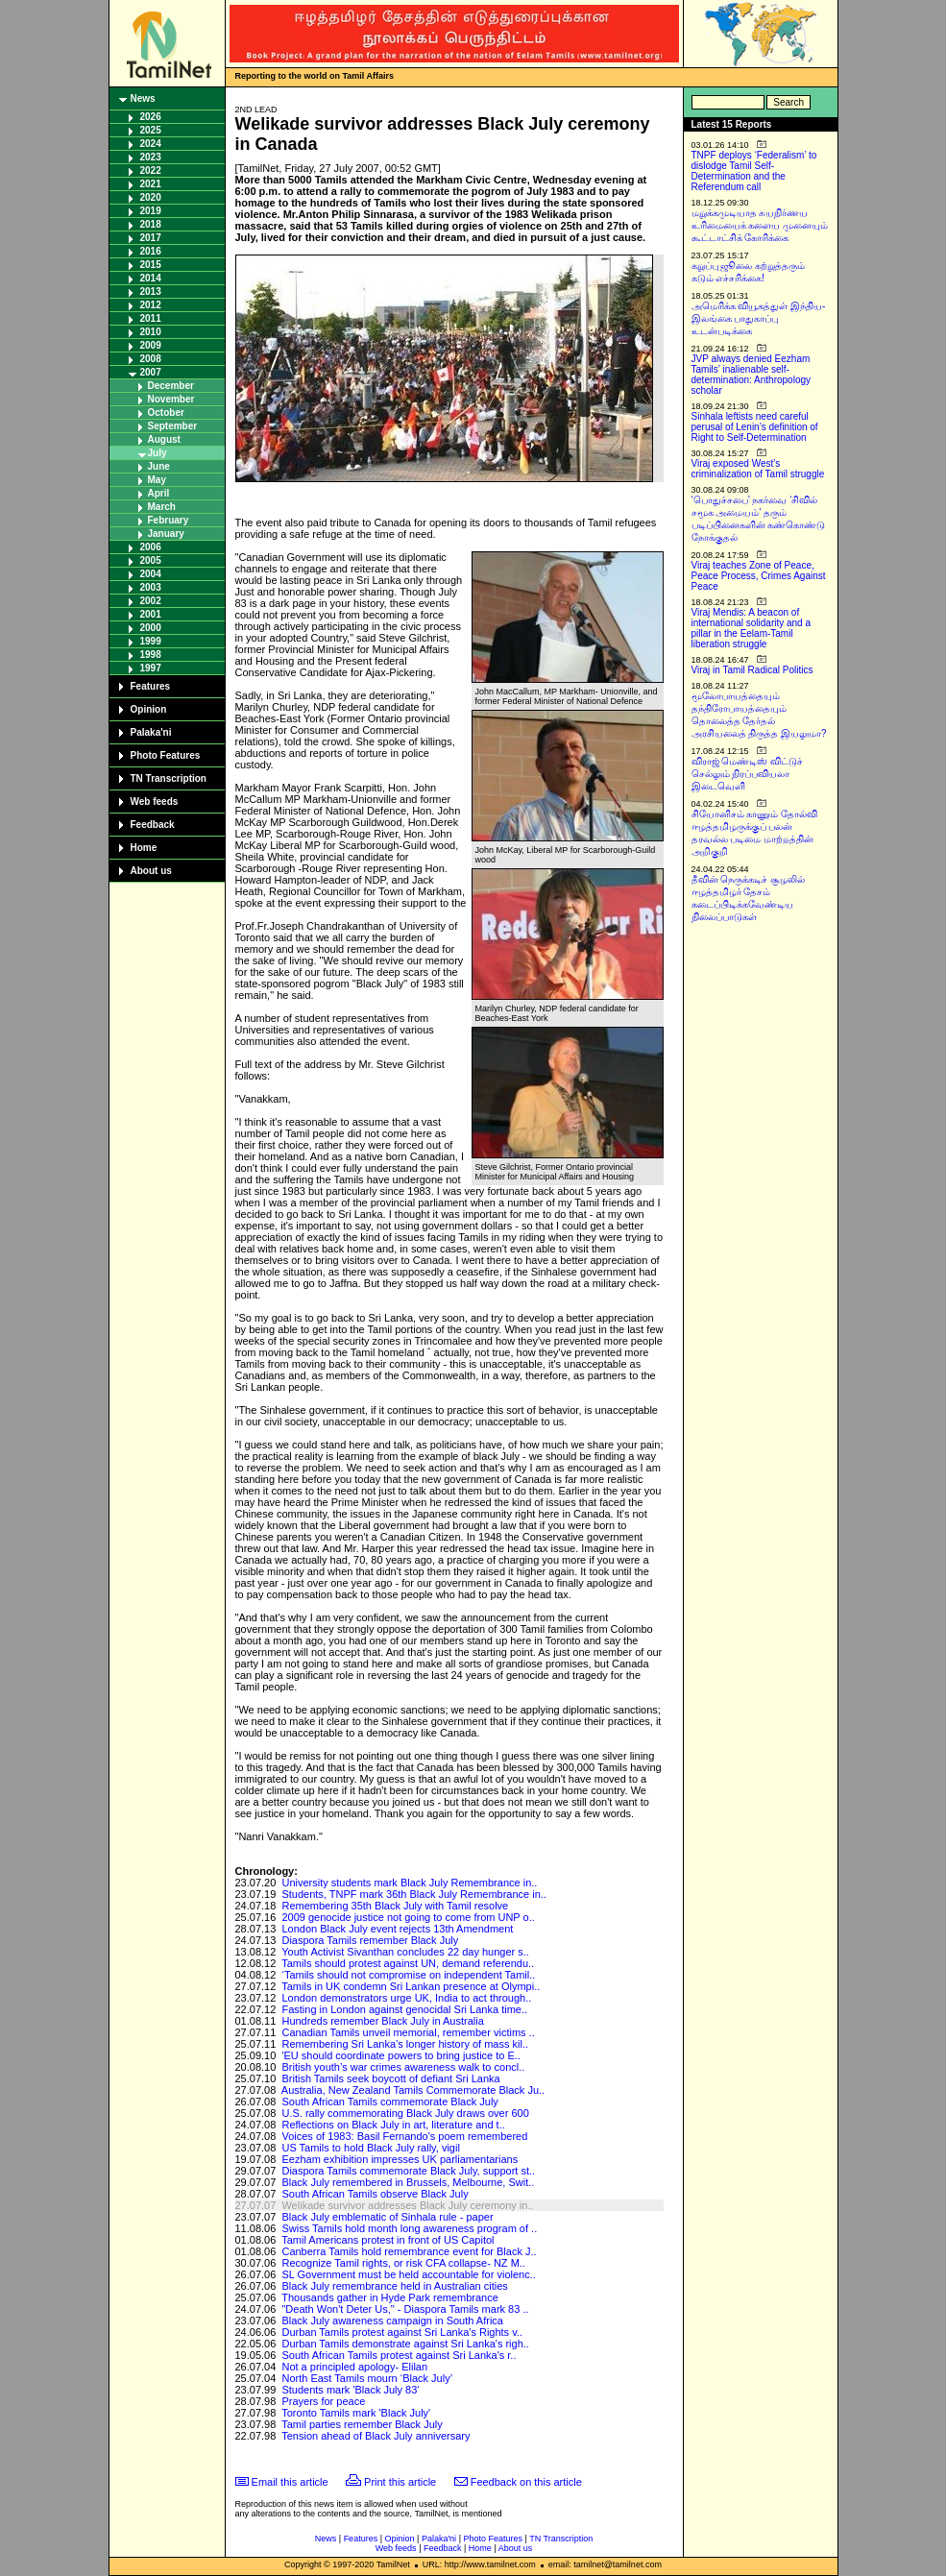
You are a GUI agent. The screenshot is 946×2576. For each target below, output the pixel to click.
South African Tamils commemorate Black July (389, 2101)
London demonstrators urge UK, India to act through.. (406, 1998)
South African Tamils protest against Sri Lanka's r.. (398, 2355)
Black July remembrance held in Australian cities (394, 2286)
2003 (150, 587)
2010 (150, 332)
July (157, 453)
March (162, 506)
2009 (150, 345)
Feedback (153, 824)
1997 (150, 668)
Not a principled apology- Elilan (354, 2366)
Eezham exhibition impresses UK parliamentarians (399, 2159)
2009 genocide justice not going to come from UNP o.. (407, 1917)
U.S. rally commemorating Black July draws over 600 (404, 2113)
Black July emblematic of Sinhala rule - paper (387, 2217)
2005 (150, 560)
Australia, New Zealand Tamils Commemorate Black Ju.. (413, 2090)
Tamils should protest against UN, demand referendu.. (407, 1963)
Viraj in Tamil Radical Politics (752, 670)
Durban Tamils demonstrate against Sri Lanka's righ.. (404, 2343)
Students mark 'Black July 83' (350, 2389)
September (173, 426)
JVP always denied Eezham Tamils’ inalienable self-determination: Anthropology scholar (751, 374)
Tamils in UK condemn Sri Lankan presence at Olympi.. (410, 1986)
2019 (150, 211)
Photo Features (166, 755)
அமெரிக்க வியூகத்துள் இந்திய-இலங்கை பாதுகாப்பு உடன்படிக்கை (758, 318)
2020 (150, 197)
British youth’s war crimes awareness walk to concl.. (402, 2067)
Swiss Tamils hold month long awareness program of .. (409, 2228)
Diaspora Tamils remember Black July (369, 1940)
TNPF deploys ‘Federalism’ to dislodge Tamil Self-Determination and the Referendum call (754, 171)
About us (151, 870)
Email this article (290, 2482)
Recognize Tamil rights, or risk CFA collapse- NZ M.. (402, 2263)
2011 (150, 318)
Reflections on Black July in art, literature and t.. (392, 2124)
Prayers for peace (323, 2401)
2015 (150, 264)
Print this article (400, 2482)
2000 (150, 627)
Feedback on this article (526, 2482)
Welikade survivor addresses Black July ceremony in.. (407, 2205)
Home (144, 847)
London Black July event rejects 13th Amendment (397, 1928)
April (159, 493)
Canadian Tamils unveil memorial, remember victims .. (407, 2032)
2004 (150, 574)
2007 (150, 372)
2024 (150, 143)
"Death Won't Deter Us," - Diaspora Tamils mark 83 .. (404, 2309)
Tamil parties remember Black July (362, 2424)
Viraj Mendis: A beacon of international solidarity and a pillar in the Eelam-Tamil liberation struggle (751, 628)
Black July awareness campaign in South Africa (392, 2320)
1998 (150, 654)
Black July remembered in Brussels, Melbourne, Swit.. (407, 2182)
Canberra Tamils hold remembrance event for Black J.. (408, 2251)
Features (151, 686)
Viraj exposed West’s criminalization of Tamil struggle (758, 468)
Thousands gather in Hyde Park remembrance (389, 2297)
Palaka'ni (151, 732)
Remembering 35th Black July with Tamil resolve (394, 1905)
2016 (150, 251)
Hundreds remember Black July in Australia (382, 2021)
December (171, 385)
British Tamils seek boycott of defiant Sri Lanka (390, 2078)
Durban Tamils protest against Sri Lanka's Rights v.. (401, 2332)
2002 (150, 600)
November (171, 399)
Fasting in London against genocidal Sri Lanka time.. (404, 2009)
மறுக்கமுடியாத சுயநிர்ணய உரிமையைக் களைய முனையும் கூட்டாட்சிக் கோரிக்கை (760, 225)
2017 (150, 237)
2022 (150, 170)
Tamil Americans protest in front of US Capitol (387, 2240)
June (159, 466)
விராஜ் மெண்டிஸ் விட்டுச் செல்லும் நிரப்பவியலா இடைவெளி (747, 773)
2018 (150, 224)
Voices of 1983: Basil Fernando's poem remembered (404, 2136)
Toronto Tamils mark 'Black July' (355, 2412)
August (164, 439)
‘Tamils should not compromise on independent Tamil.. (408, 1975)
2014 (150, 278)
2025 (150, 130)
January (166, 533)
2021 (150, 184)
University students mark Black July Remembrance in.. (409, 1882)
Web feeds (155, 801)
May (157, 479)
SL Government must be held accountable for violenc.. (408, 2274)
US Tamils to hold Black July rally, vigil (370, 2147)
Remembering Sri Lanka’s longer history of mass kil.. (404, 2044)
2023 (150, 157)
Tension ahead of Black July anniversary (375, 2436)
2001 (150, 614)
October (166, 412)
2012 (150, 305)
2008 (150, 358)
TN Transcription (168, 778)
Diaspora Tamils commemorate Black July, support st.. (408, 2170)
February (168, 520)
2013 (150, 291)
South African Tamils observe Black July (374, 2193)
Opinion (149, 709)
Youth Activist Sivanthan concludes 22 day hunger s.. (405, 1951)
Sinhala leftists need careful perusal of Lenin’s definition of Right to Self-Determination (754, 427)
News (143, 98)
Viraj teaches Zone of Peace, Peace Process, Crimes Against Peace (758, 576)
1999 (150, 641)
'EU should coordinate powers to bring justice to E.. (401, 2055)
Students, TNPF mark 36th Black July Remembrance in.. (413, 1894)
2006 (150, 547)
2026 (150, 116)
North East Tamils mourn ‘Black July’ (366, 2378)
